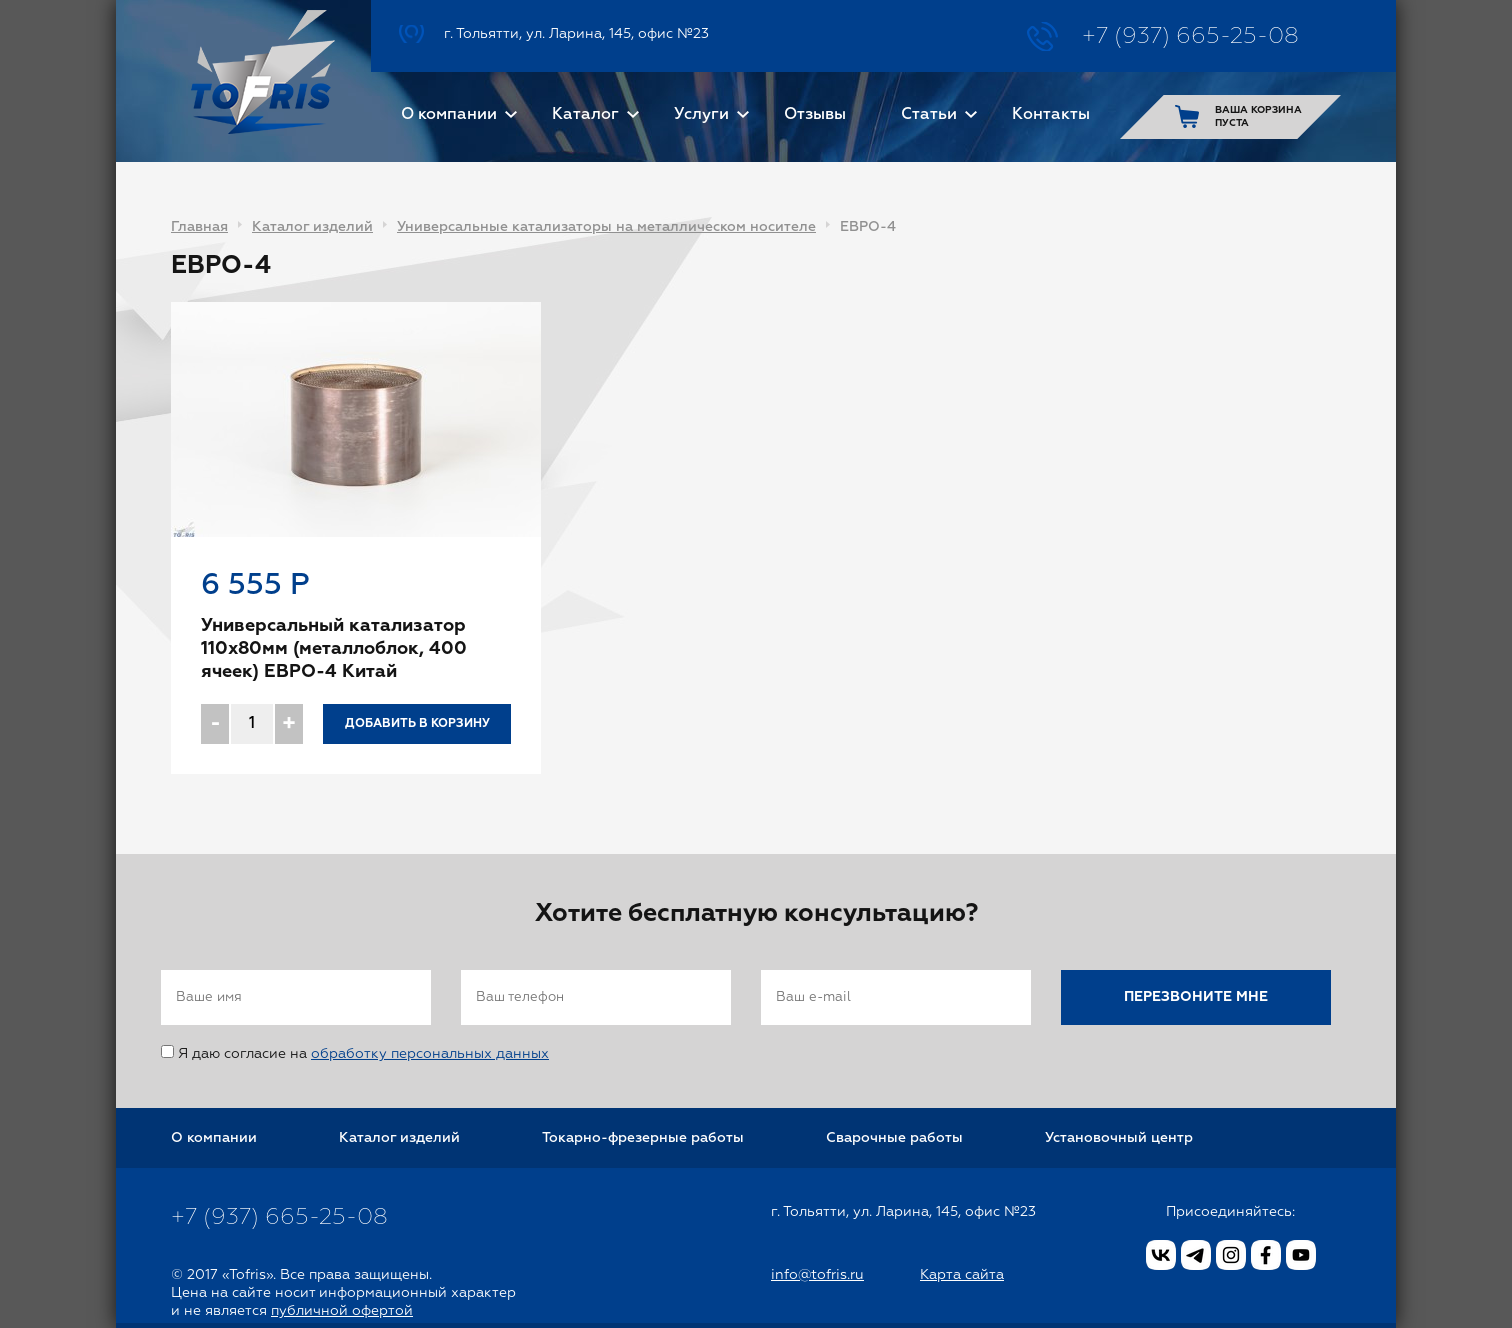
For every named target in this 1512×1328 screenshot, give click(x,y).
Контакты (1051, 115)
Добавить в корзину (417, 724)
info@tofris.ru (817, 1275)
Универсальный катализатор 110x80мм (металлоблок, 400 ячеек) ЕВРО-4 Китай (334, 649)
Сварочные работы (894, 1138)
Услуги (701, 115)
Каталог (585, 115)
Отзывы (815, 115)
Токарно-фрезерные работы (643, 1138)
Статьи (929, 115)
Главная (199, 227)
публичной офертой (342, 1311)
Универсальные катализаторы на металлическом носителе (606, 227)
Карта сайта (962, 1275)
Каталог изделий (312, 227)
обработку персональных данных (430, 1054)
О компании (449, 115)
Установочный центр (1119, 1138)
